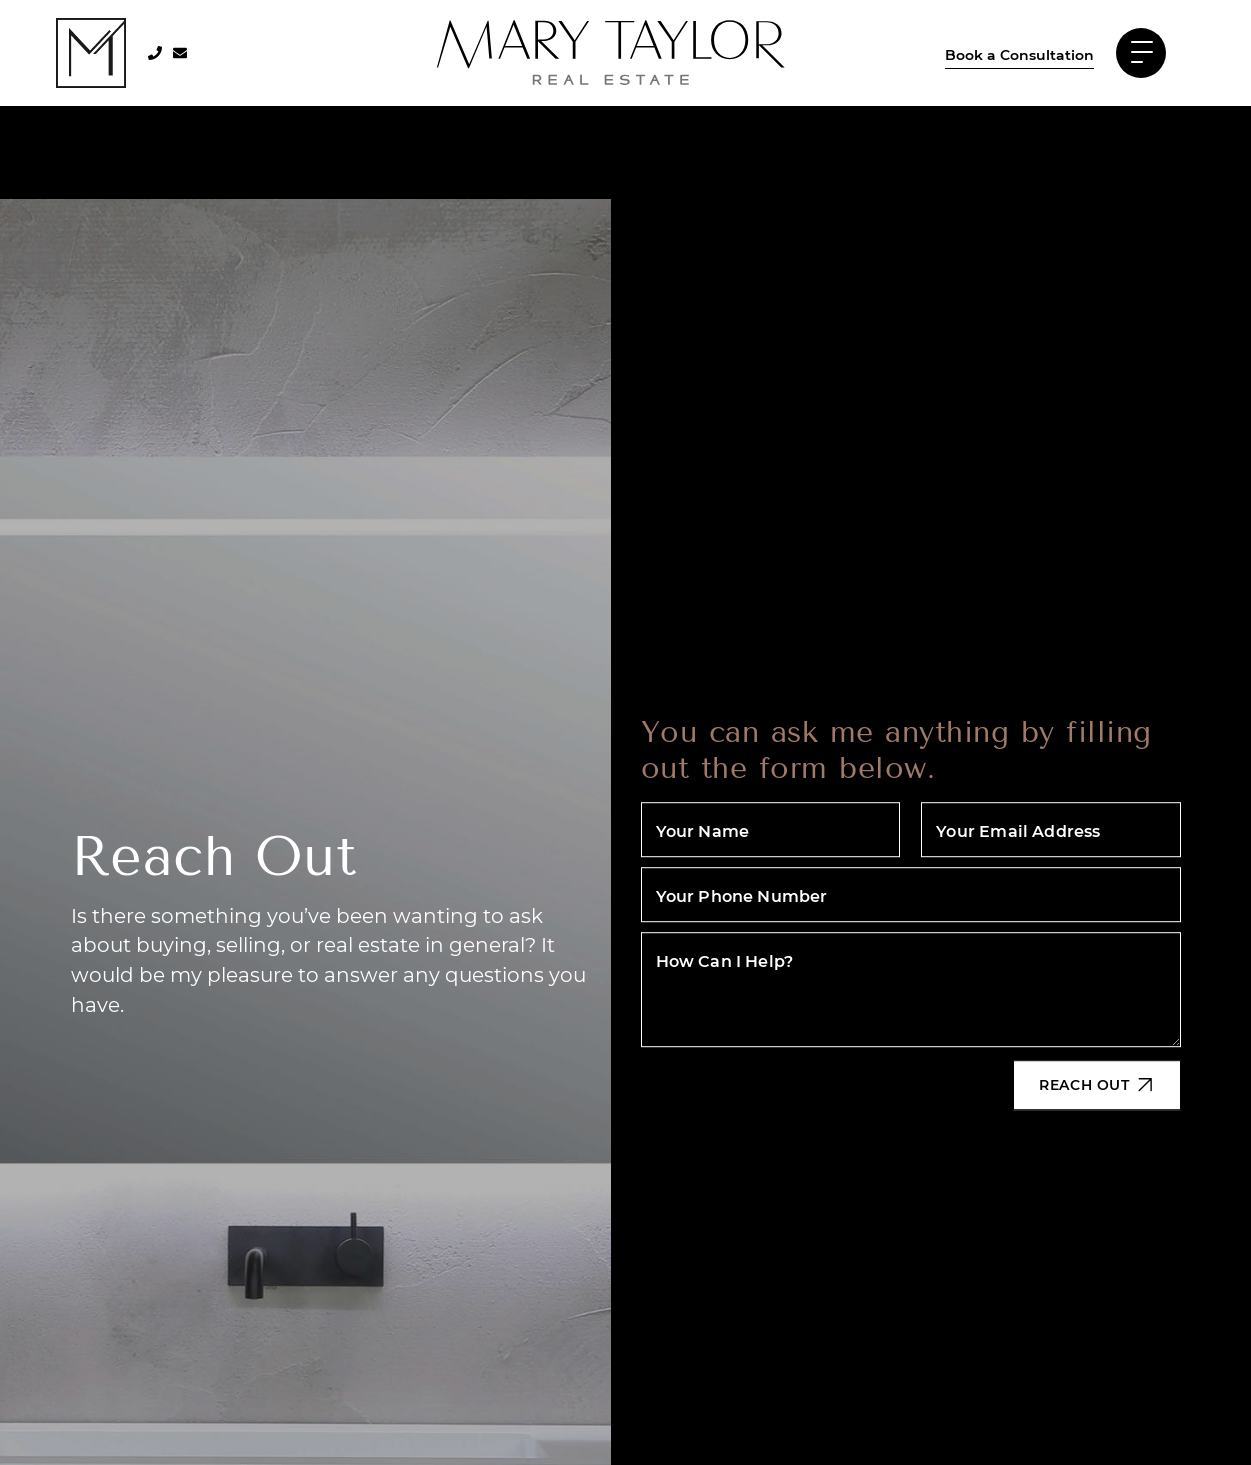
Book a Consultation (1019, 54)
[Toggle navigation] (1141, 53)
